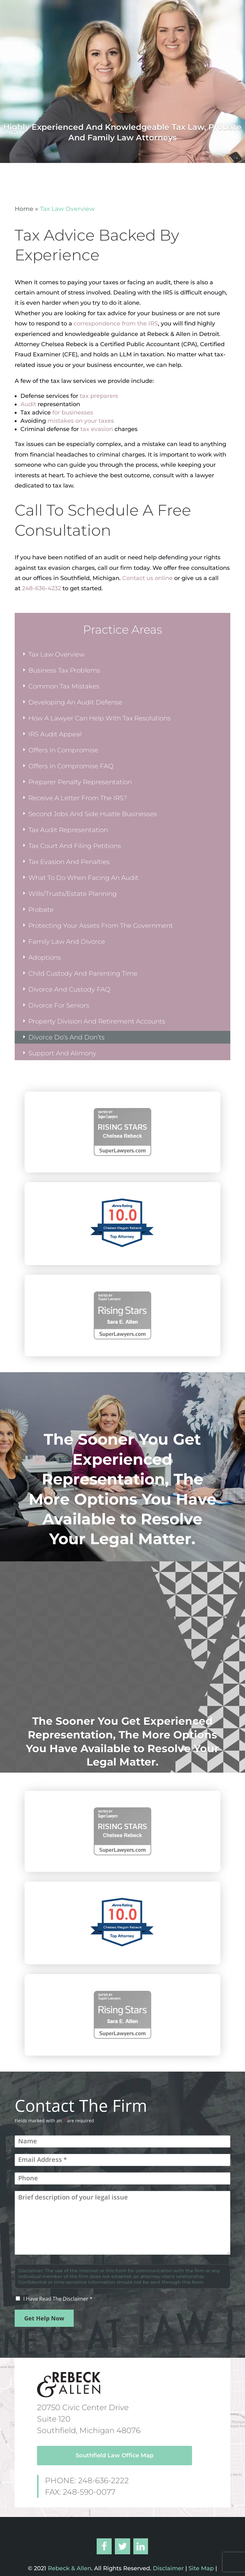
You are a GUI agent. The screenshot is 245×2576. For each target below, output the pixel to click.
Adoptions (44, 957)
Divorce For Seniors (58, 1005)
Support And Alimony (62, 1053)
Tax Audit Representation (68, 830)
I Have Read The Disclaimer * (58, 2298)
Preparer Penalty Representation (80, 782)
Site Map (201, 2568)
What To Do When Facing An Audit (83, 878)
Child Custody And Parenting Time (82, 973)
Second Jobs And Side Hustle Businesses (92, 814)
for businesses (72, 412)
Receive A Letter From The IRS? (77, 798)
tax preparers (99, 395)
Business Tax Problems (64, 670)
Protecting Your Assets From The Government (100, 925)
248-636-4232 (41, 588)
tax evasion (96, 429)
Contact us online (147, 578)
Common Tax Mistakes (64, 686)
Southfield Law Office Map (114, 2455)
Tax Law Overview (56, 654)
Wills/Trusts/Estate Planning (72, 893)
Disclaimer (167, 2568)
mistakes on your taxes (81, 420)
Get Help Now (44, 2318)
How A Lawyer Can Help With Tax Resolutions (99, 718)
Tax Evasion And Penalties (69, 862)
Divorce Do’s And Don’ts (66, 1037)
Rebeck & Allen (69, 2568)
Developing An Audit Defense (75, 702)
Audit (28, 404)
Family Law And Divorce (66, 941)
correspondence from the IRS (116, 323)
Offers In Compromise (63, 750)
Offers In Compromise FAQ (71, 766)
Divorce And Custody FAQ (69, 989)
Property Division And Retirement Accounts (96, 1021)
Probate (41, 909)
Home (24, 208)
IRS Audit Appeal (55, 734)
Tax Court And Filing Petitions (74, 846)
